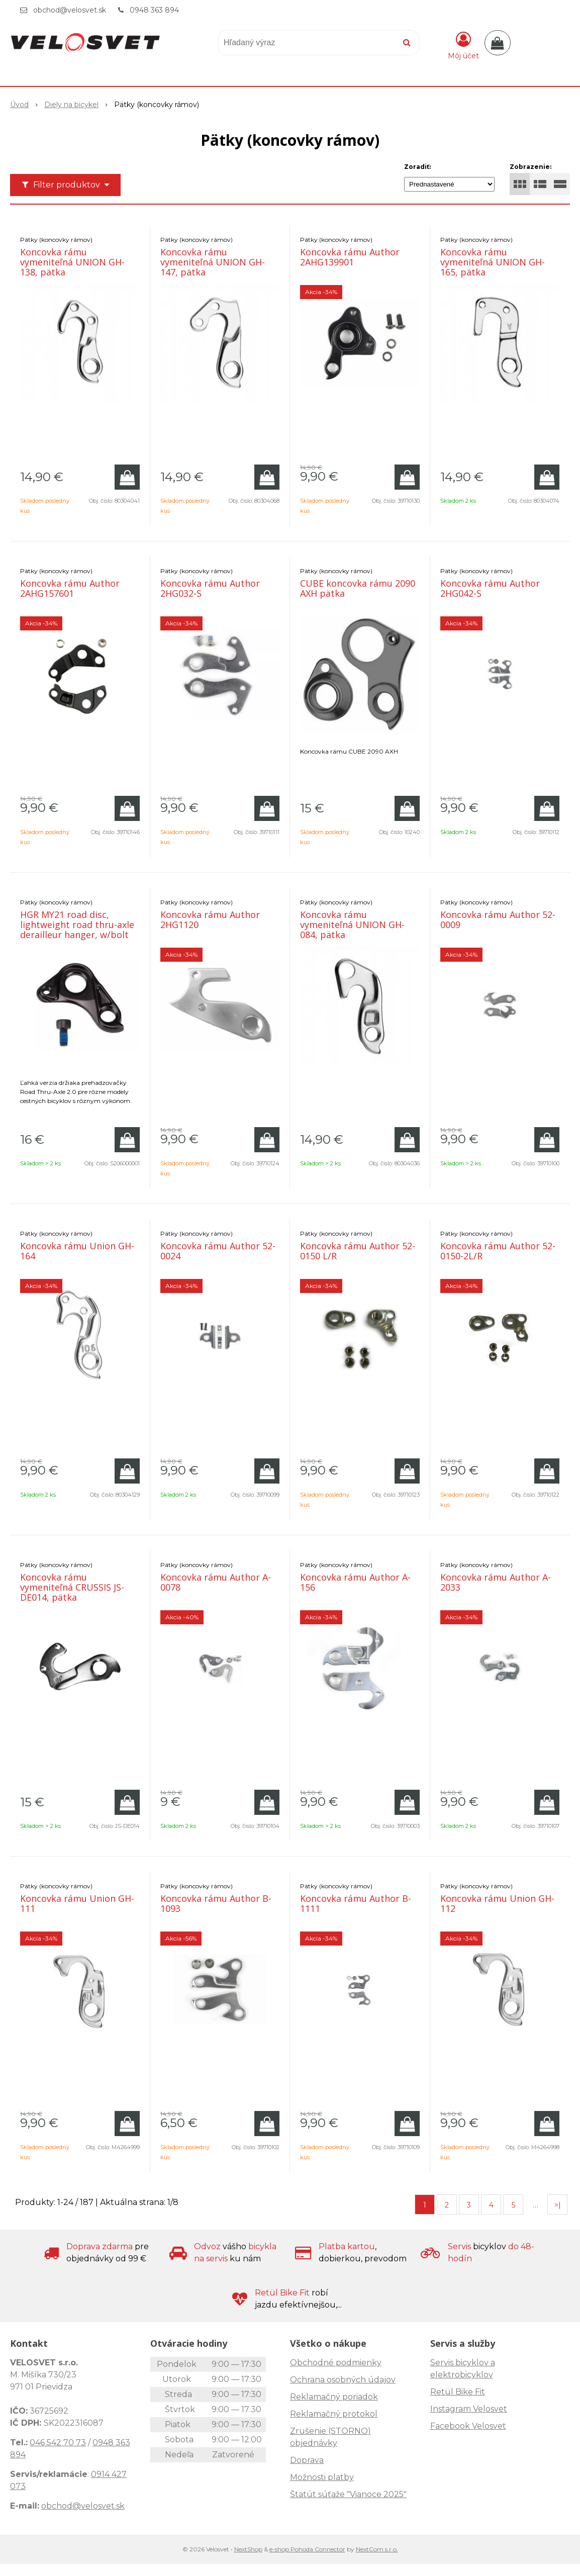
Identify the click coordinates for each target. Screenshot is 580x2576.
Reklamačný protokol (333, 2414)
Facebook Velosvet (468, 2426)
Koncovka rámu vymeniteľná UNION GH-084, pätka (352, 924)
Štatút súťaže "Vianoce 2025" (348, 2494)
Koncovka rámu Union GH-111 (77, 1903)
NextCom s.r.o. (377, 2549)
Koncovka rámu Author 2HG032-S (210, 588)
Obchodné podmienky (335, 2362)
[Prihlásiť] (463, 44)
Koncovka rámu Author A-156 (355, 1582)
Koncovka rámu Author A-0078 (215, 1582)
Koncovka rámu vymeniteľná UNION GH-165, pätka (492, 262)
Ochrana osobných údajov (343, 2379)
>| (557, 2205)
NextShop (248, 2549)
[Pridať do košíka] (127, 477)
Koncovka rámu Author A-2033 (495, 1582)
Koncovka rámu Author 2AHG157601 (70, 588)
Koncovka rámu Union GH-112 (497, 1903)
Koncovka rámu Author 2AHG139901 (350, 257)
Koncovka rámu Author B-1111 (355, 1903)
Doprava (307, 2460)
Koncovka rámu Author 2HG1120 (210, 919)
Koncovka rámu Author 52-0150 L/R (357, 1251)
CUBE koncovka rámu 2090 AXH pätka (357, 588)
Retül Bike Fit (457, 2392)
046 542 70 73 (58, 2442)
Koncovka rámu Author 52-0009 (497, 919)
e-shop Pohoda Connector (307, 2549)
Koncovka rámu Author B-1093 (215, 1903)
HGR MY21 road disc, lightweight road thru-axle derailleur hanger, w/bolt (77, 924)
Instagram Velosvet (468, 2409)
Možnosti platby (322, 2477)
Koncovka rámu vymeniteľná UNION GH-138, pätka (72, 262)
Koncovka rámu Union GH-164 (77, 1251)
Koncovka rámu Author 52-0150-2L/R (497, 1251)
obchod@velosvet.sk (69, 10)
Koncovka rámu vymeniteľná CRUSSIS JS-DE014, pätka (72, 1587)
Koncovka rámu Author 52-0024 (217, 1251)
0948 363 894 (154, 10)
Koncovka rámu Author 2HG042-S (490, 588)
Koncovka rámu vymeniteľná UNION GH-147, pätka (212, 262)
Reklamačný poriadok (334, 2397)
